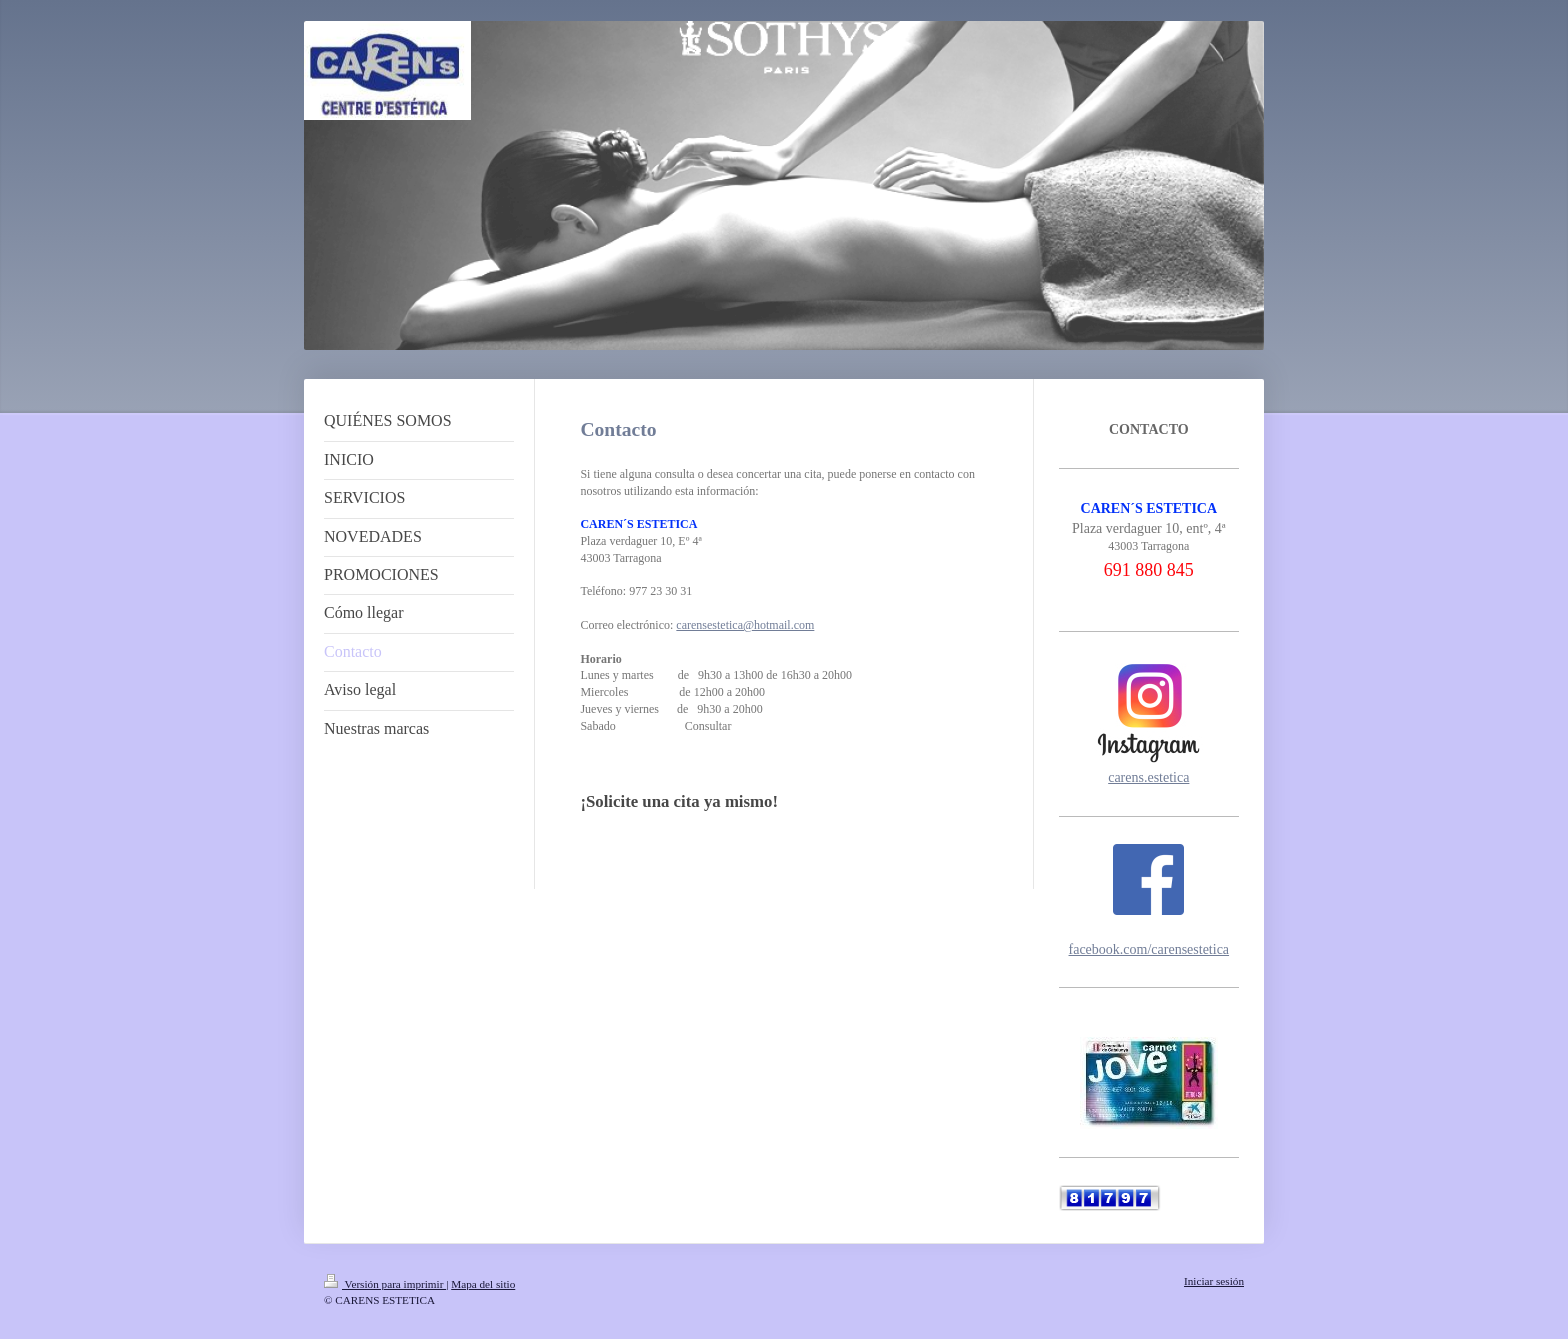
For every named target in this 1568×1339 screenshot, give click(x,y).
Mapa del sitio (483, 1284)
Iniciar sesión (1214, 1281)
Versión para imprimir (385, 1284)
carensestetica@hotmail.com (745, 625)
